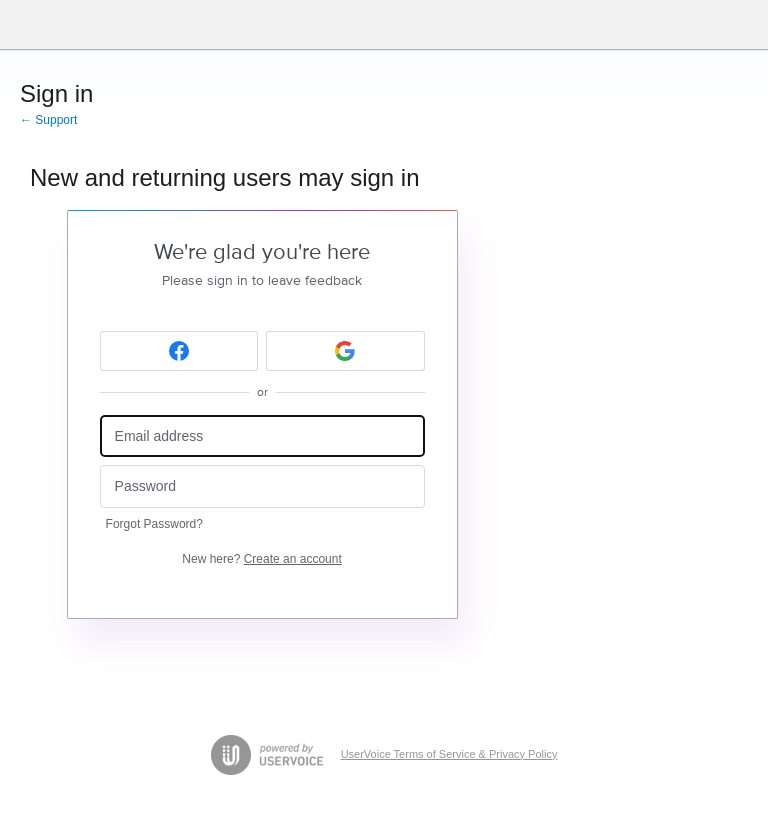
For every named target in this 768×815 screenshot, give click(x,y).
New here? (261, 559)
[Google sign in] (345, 351)
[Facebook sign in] (179, 351)
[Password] (262, 486)
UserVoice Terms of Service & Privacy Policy (449, 754)
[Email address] (262, 436)
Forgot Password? (154, 524)
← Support (48, 120)
